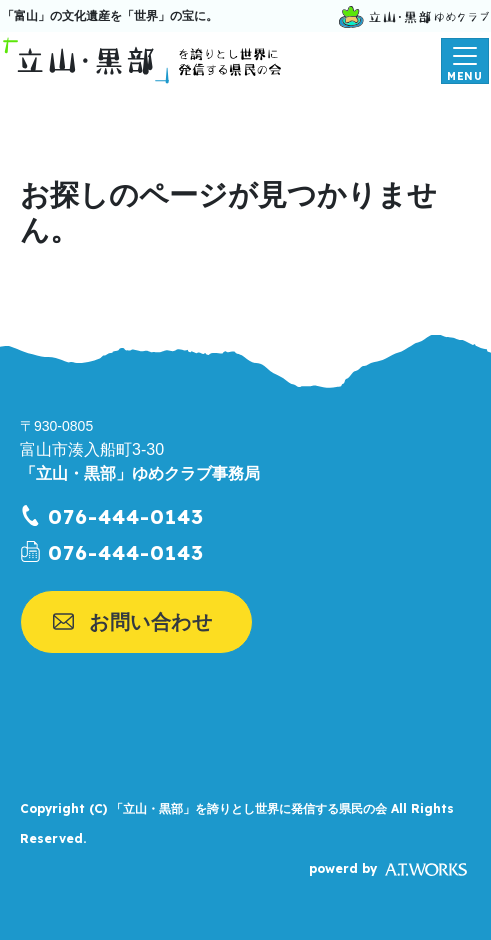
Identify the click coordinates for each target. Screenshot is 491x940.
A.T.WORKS (426, 870)
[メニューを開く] (465, 61)
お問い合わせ (150, 622)
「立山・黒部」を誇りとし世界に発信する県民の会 (249, 809)
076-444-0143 (126, 516)
